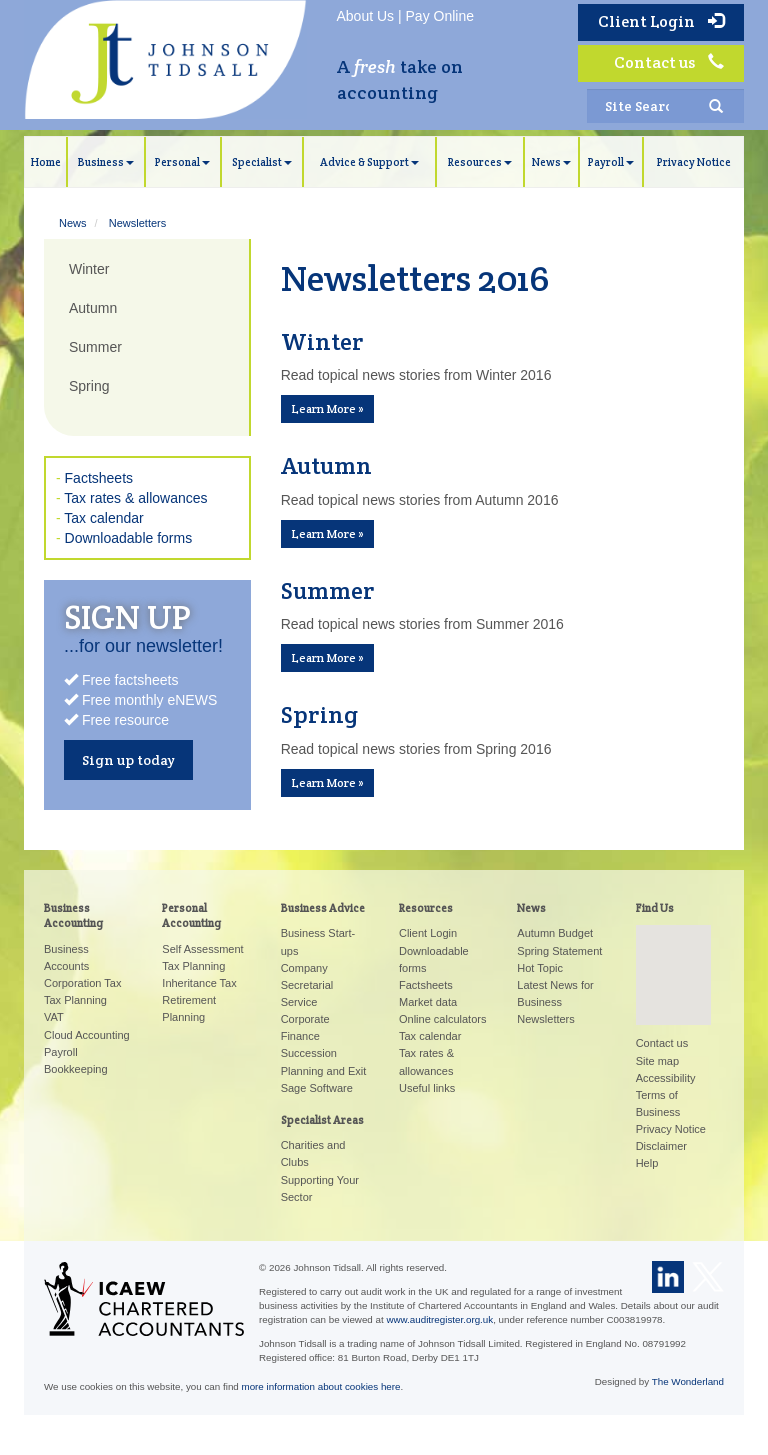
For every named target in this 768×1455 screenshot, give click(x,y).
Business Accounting (73, 915)
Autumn (93, 308)
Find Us (655, 908)
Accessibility (666, 1078)
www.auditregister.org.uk (439, 1319)
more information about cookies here (321, 1386)
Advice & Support (369, 162)
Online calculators (442, 1019)
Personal (182, 162)
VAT (54, 1017)
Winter (89, 269)
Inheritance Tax (199, 983)
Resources (480, 162)
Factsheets (99, 478)
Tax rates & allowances (135, 498)
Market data (428, 1002)
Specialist (262, 162)
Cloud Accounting (87, 1035)
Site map (657, 1061)
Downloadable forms (129, 538)
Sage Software (317, 1088)
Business (106, 162)
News (551, 162)
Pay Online (440, 16)
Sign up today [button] (128, 760)
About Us (366, 16)
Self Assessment (202, 949)
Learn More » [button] (327, 408)
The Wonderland (688, 1381)
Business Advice (323, 908)
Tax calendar (103, 518)
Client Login (661, 21)
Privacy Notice (694, 162)
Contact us (669, 62)
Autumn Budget (555, 933)
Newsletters (137, 223)
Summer (95, 347)
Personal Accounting (191, 915)
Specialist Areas (322, 1120)
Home (46, 162)
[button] (673, 956)
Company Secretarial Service (307, 985)
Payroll (611, 162)
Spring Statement (559, 951)
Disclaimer (661, 1146)
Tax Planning (75, 1000)
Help (647, 1163)
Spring (89, 386)
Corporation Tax (82, 983)
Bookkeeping (76, 1069)
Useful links (427, 1088)
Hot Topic (540, 968)
